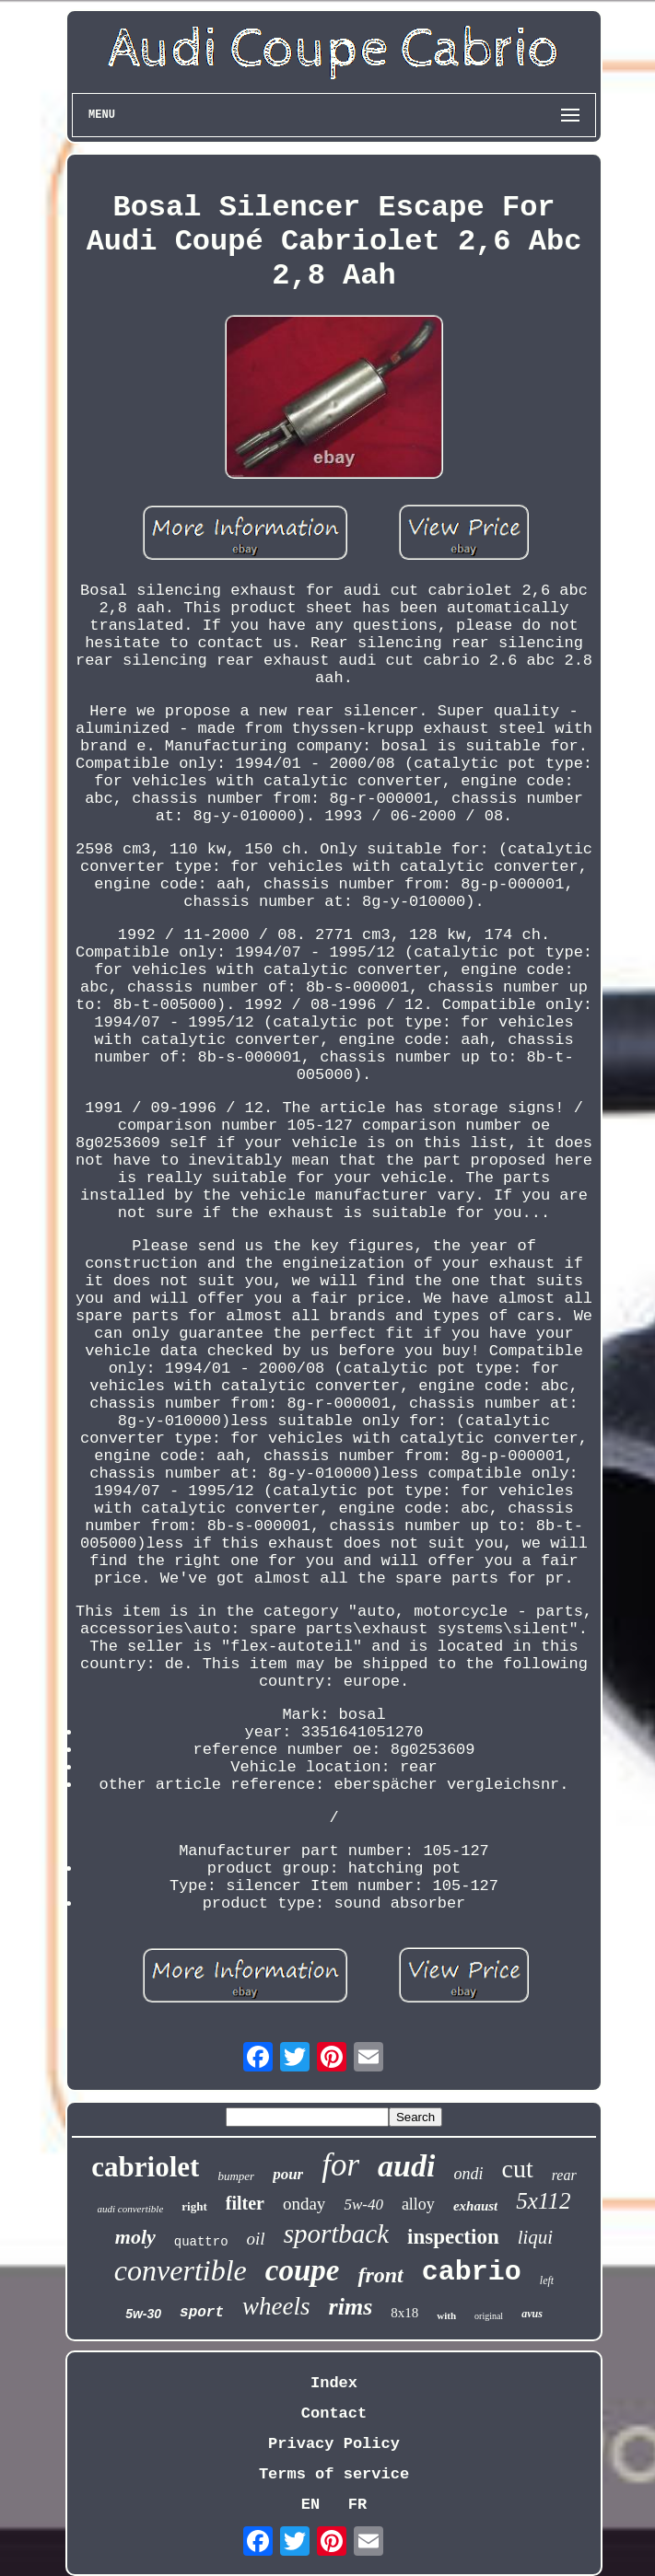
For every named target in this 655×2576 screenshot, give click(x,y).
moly (135, 2236)
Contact (334, 2413)
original (488, 2316)
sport (202, 2312)
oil (256, 2238)
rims (351, 2306)
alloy (418, 2204)
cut (516, 2168)
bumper (235, 2176)
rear (564, 2175)
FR (357, 2504)
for (340, 2165)
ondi (468, 2173)
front (380, 2275)
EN (310, 2504)
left (547, 2280)
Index (333, 2383)
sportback (336, 2233)
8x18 (404, 2312)
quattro (201, 2241)
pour (288, 2174)
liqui (536, 2237)
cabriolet (145, 2167)
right (193, 2206)
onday (304, 2203)
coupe (302, 2270)
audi (406, 2166)
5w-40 (363, 2204)
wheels (276, 2306)
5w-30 (143, 2313)
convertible (180, 2270)
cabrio (471, 2272)
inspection (453, 2236)
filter (245, 2203)
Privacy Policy (334, 2444)
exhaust (475, 2206)
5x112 (543, 2200)
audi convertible (131, 2208)
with (446, 2315)
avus (532, 2313)
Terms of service (334, 2474)
